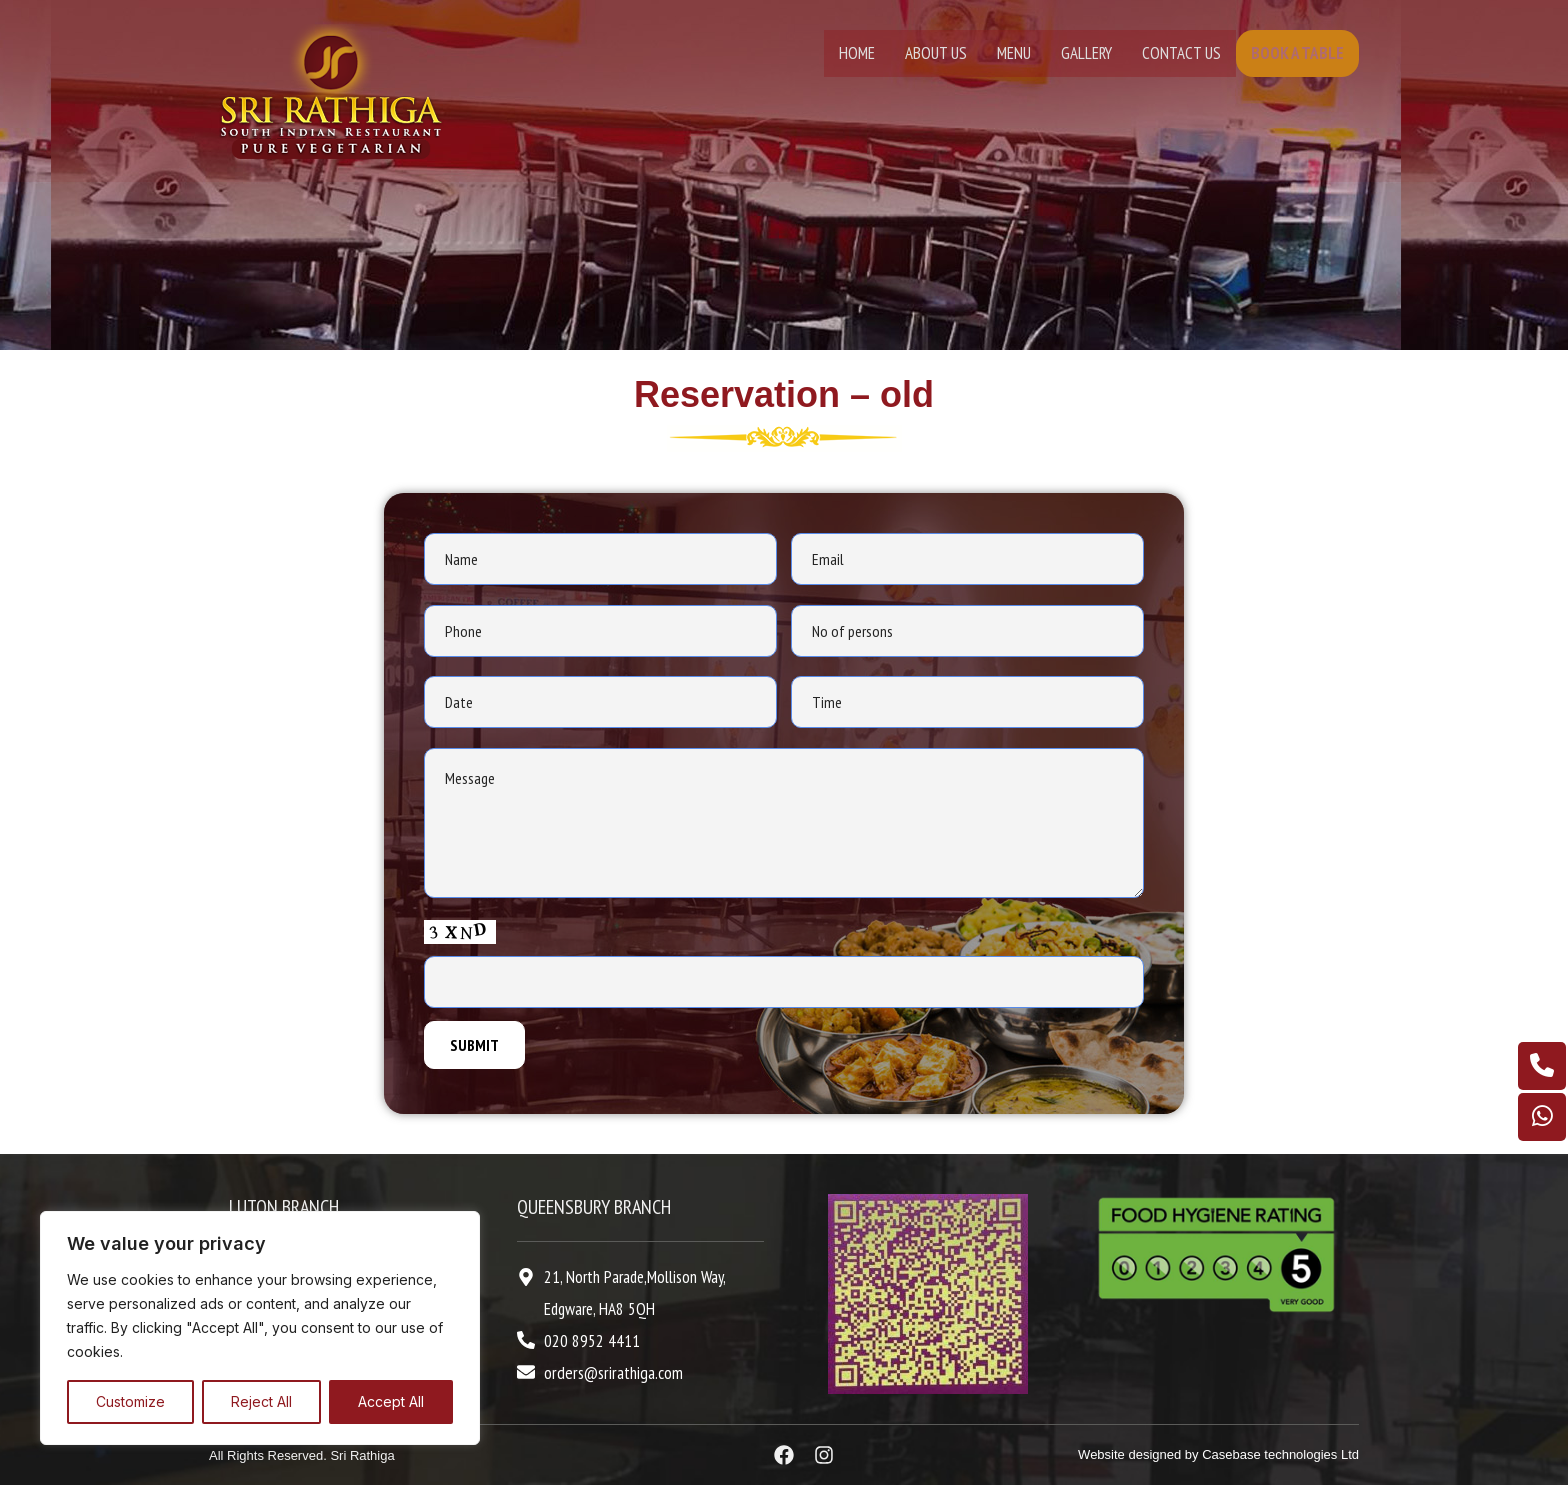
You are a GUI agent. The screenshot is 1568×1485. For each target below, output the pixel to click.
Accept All (391, 1401)
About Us (936, 53)
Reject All (261, 1401)
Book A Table (1297, 53)
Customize (130, 1401)
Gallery (1086, 53)
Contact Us (1181, 53)
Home (857, 53)
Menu (1014, 53)
